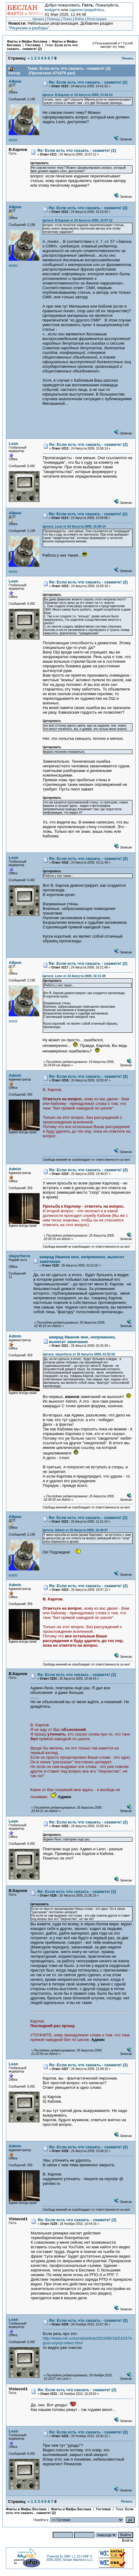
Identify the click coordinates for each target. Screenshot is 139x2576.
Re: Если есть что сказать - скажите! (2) (88, 82)
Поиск (67, 19)
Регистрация (96, 19)
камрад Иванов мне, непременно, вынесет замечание (82, 1339)
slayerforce (19, 1256)
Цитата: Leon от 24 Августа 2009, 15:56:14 (74, 526)
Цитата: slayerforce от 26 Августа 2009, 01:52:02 (79, 1354)
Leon (13, 443)
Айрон (15, 81)
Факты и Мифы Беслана (27, 41)
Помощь (53, 19)
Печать (127, 58)
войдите (52, 9)
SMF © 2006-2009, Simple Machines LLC (69, 2558)
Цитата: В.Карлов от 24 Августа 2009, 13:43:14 (77, 95)
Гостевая (33, 45)
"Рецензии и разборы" (29, 28)
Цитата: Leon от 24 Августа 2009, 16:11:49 (74, 976)
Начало (38, 19)
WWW (13, 140)
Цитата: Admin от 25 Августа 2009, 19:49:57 (75, 1530)
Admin (15, 1075)
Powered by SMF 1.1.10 (63, 2556)
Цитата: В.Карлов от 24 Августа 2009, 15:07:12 (77, 220)
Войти (79, 19)
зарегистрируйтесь (86, 9)
